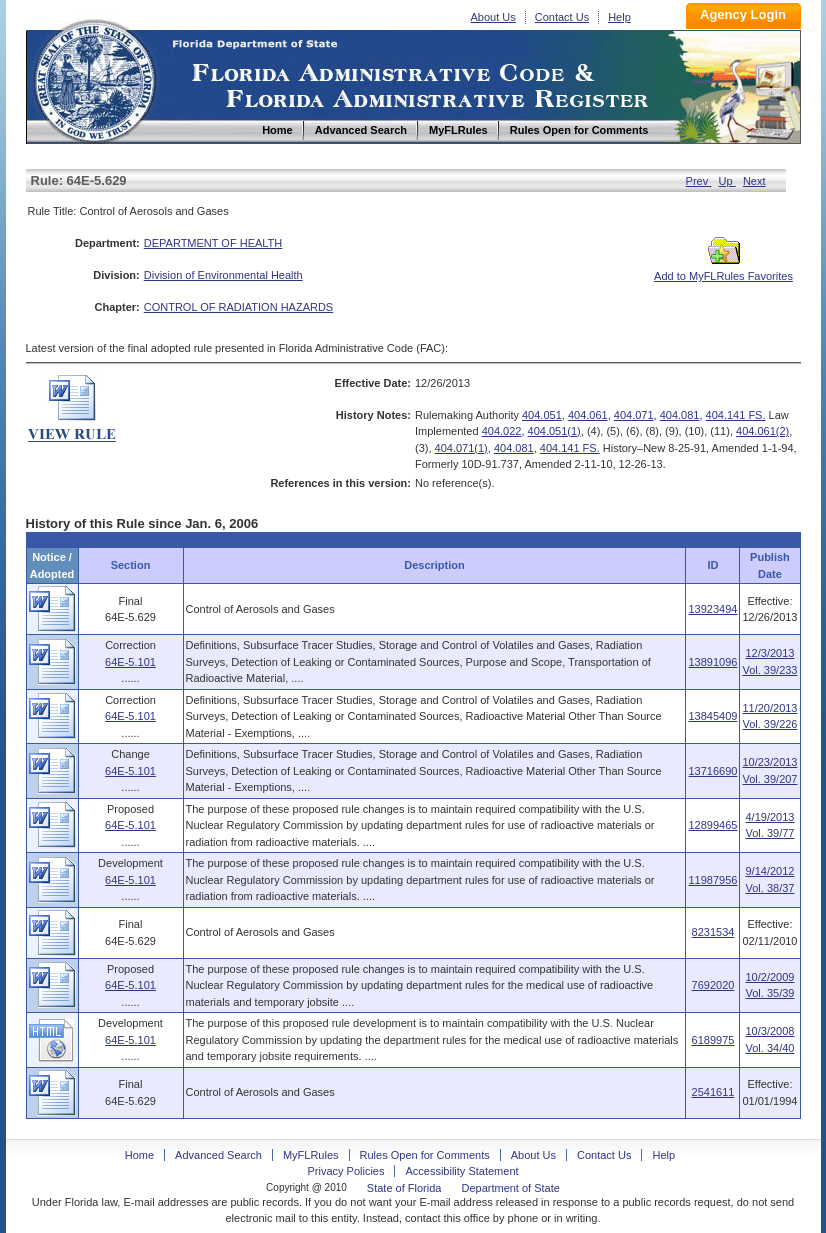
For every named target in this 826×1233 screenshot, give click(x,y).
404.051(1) (554, 431)
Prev (699, 181)
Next (754, 181)
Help (619, 17)
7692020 (713, 985)
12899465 (712, 825)
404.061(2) (762, 431)
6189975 (713, 1040)
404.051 (542, 415)
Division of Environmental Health (223, 275)
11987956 (712, 880)
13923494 (712, 609)
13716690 (712, 771)
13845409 (712, 716)
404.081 (680, 415)
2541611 (713, 1092)
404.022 (502, 431)
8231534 (713, 932)
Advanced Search (218, 1155)
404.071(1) (461, 448)
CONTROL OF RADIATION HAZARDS (238, 307)
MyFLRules (311, 1155)
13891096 (712, 662)
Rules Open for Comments (425, 1155)
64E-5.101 (130, 662)
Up (727, 181)
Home (94, 78)
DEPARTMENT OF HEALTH (213, 243)
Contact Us (562, 17)
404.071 (634, 415)
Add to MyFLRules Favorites (723, 270)
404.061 (588, 415)
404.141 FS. (736, 415)
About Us (493, 17)
